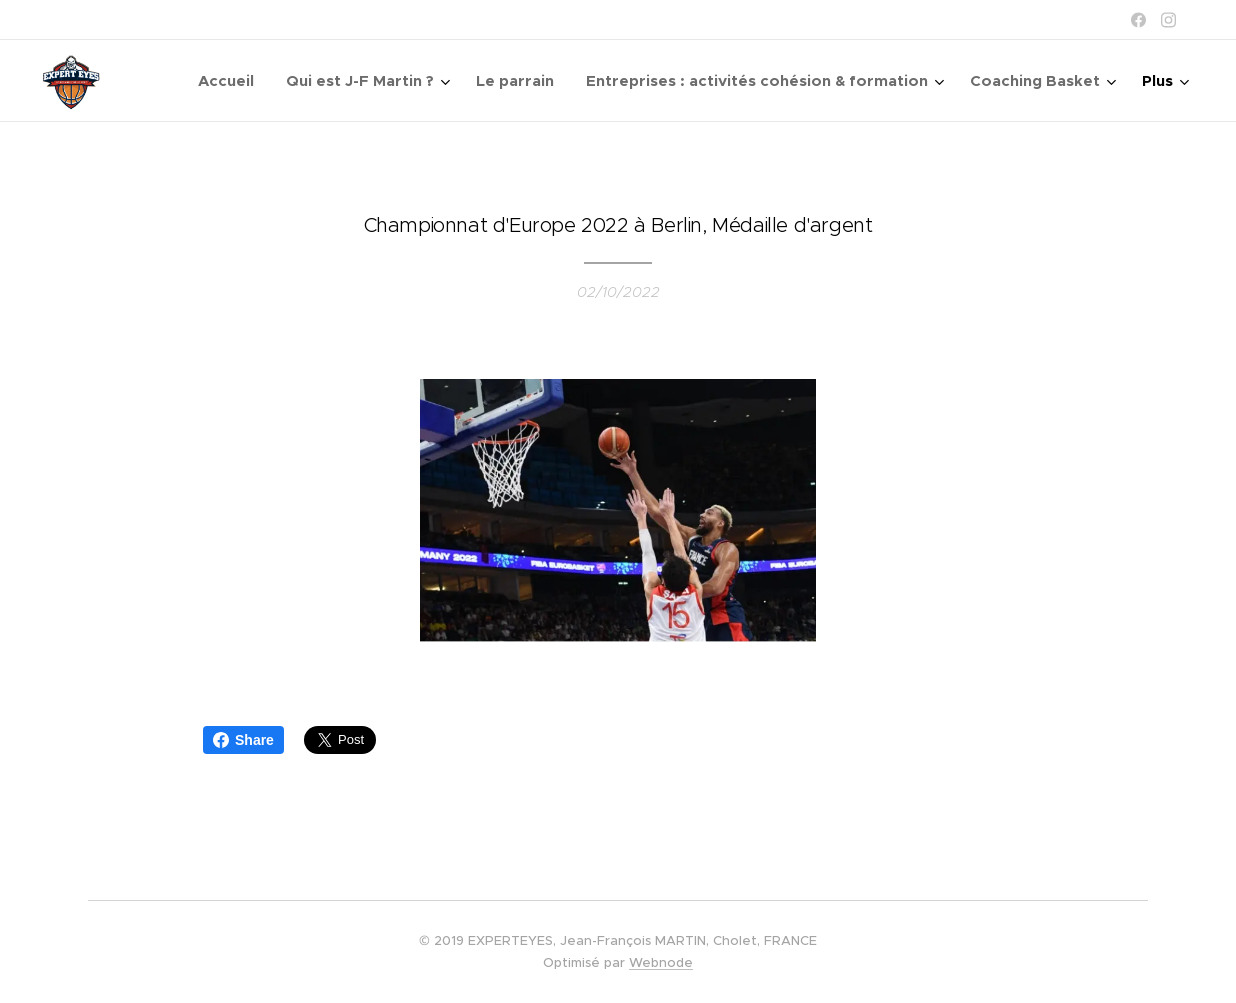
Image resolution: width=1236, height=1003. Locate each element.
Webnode (661, 962)
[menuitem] (231, 81)
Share (243, 740)
